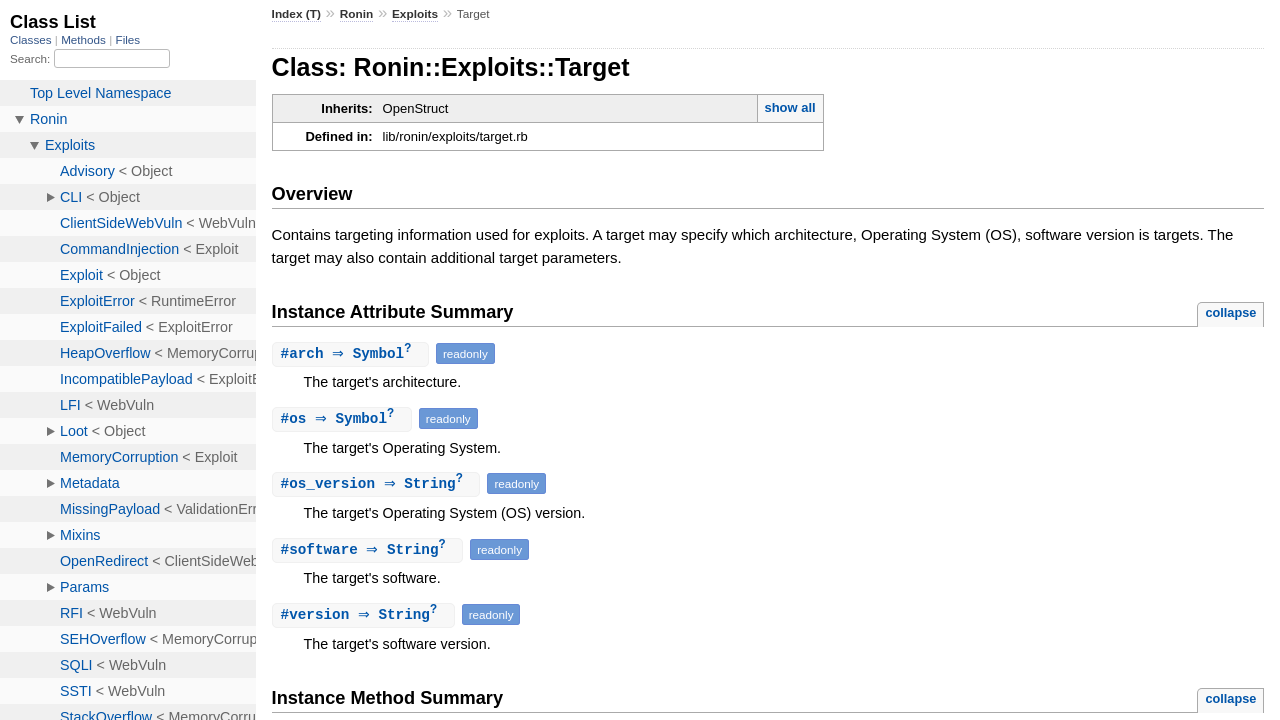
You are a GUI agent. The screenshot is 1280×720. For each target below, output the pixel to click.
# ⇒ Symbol (353, 354)
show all (789, 107)
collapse (1230, 312)
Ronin (357, 14)
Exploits (415, 14)
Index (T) (296, 14)
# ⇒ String (379, 486)
